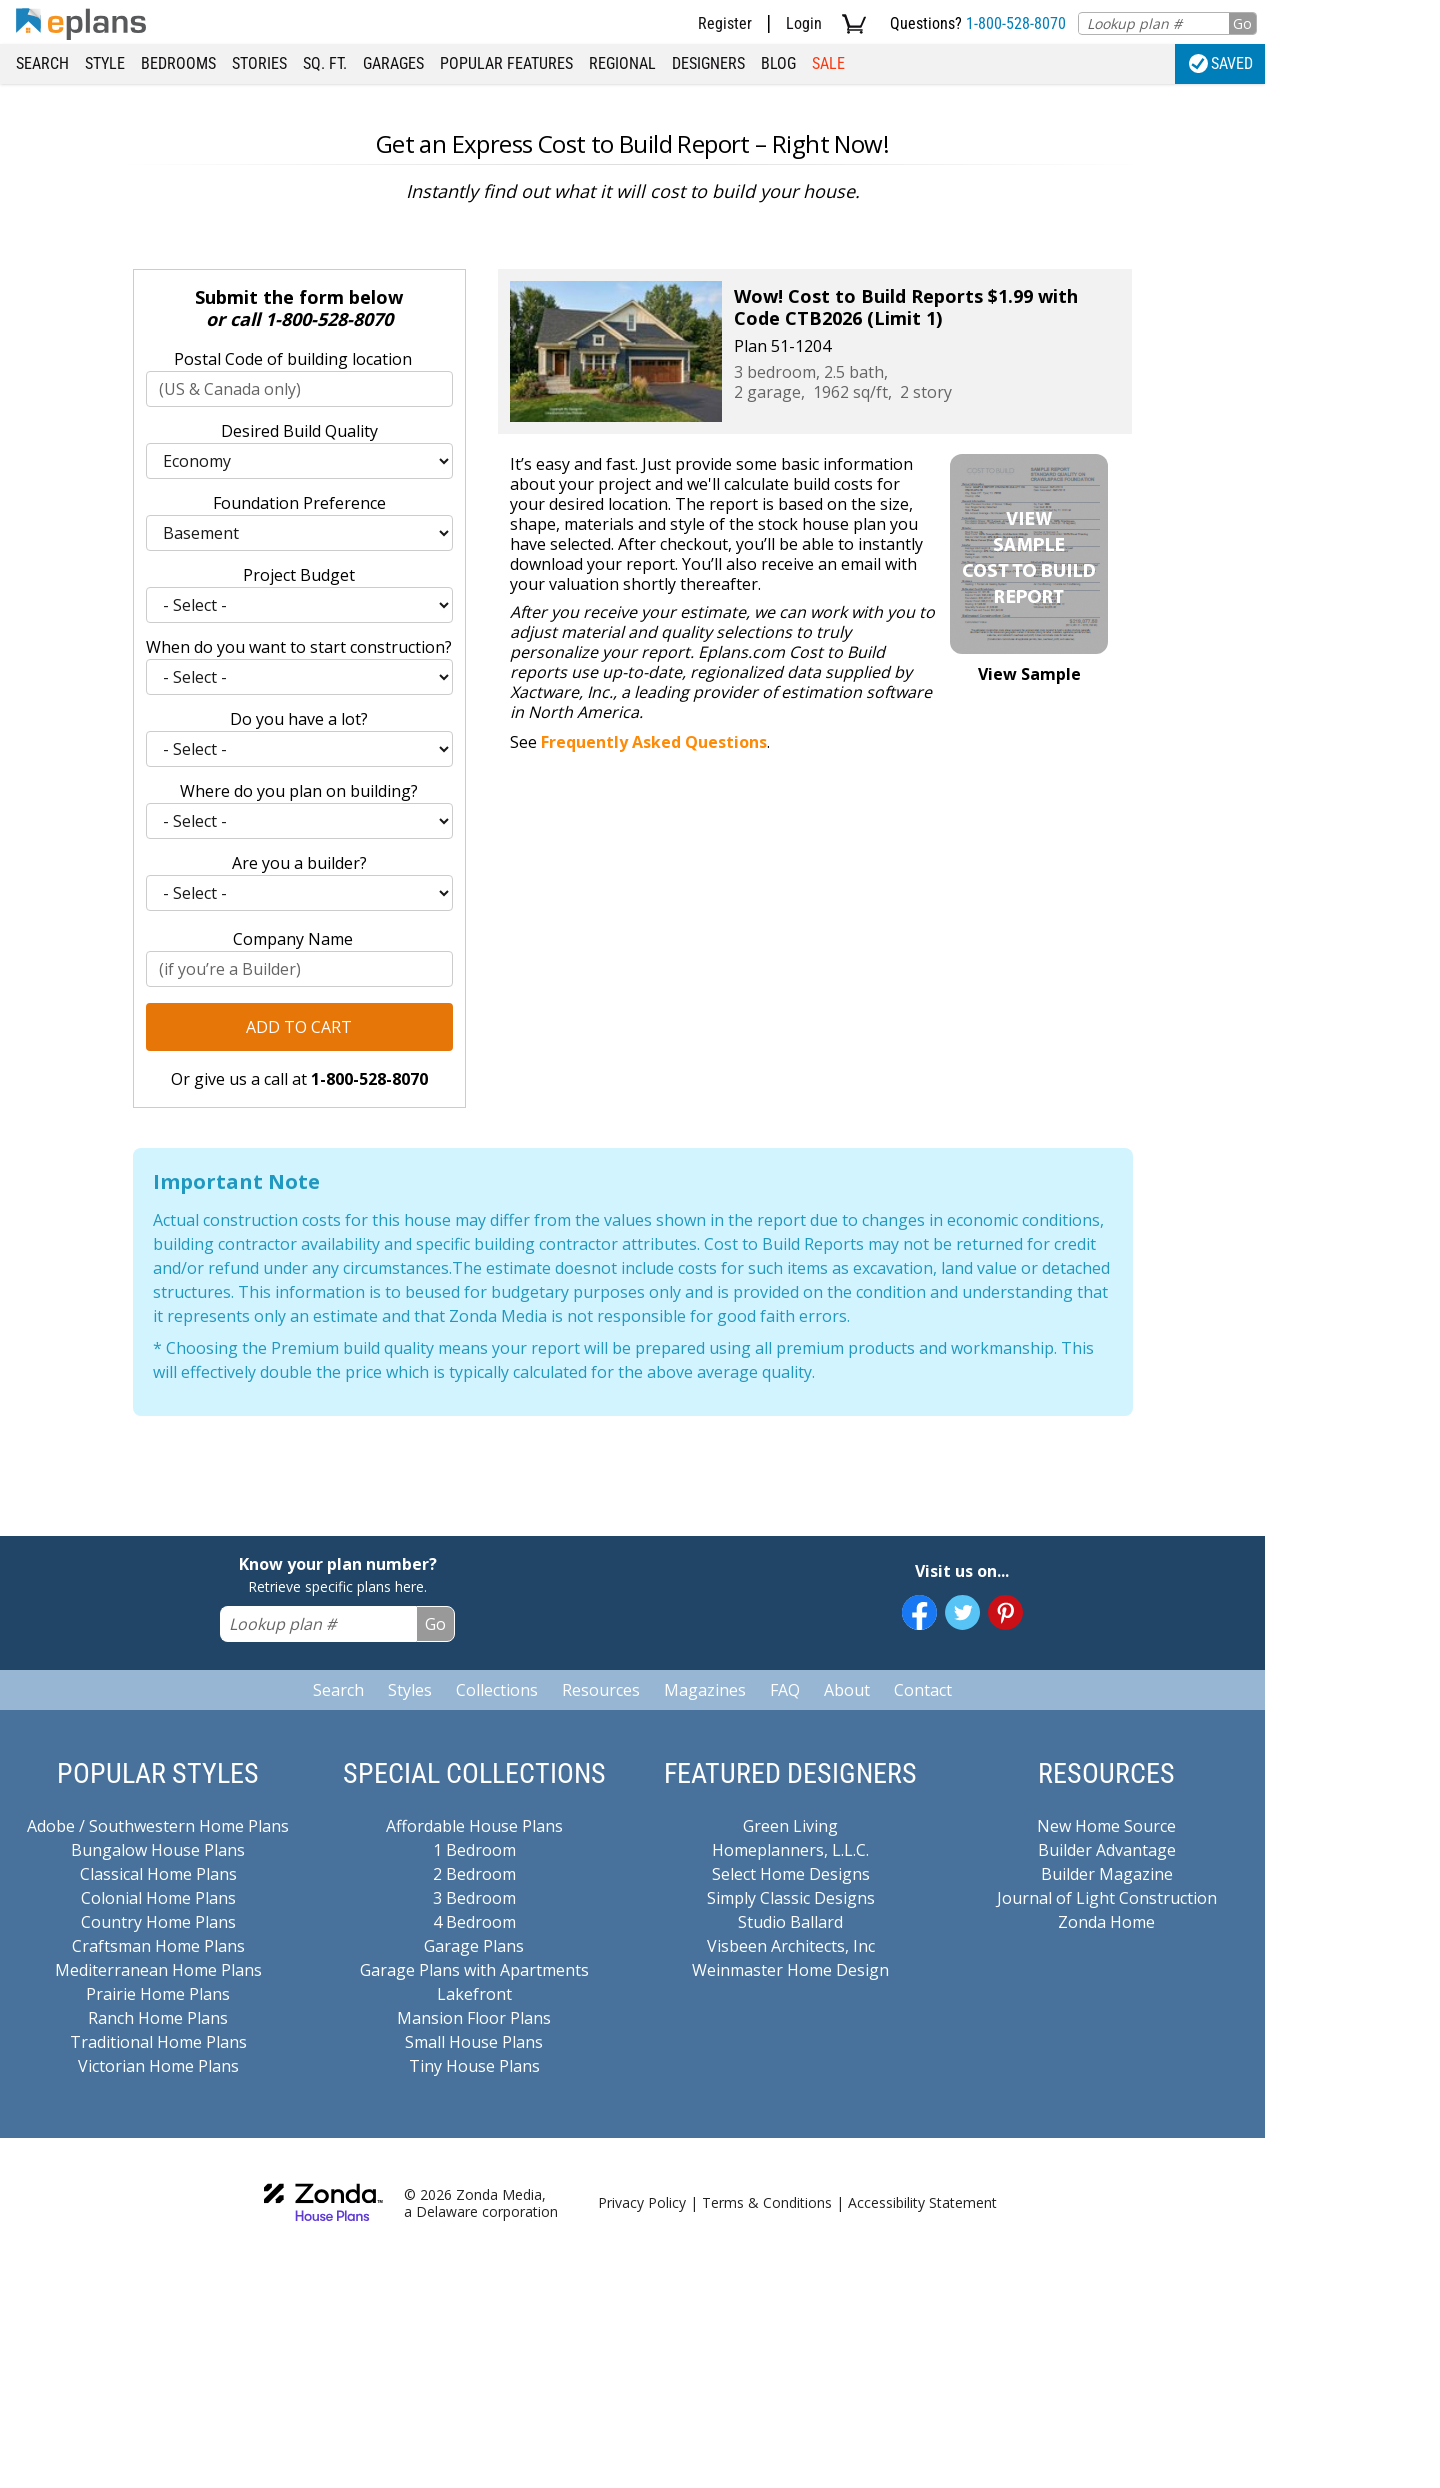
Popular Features (506, 63)
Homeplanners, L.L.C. (790, 1850)
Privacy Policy (642, 2202)
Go (1242, 23)
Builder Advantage (1107, 1850)
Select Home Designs (791, 1874)
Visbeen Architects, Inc (791, 1946)
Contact (923, 1690)
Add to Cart (299, 1027)
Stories (259, 63)
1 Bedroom (474, 1850)
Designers (708, 63)
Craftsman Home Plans (158, 1946)
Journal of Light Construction (1107, 1898)
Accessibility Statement (922, 2202)
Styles (410, 1690)
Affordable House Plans (474, 1826)
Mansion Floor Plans (474, 2018)
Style (105, 63)
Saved (1221, 63)
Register (725, 23)
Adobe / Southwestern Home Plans (158, 1826)
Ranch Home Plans (158, 2018)
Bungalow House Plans (158, 1850)
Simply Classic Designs (791, 1898)
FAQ (785, 1690)
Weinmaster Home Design (790, 1970)
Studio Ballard (790, 1922)
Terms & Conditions (767, 2202)
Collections (497, 1690)
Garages (393, 63)
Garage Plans (474, 1946)
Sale (828, 63)
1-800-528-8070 (1016, 23)
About (847, 1690)
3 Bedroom (474, 1898)
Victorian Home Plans (158, 2066)
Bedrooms (178, 63)
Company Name (293, 939)
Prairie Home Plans (158, 1994)
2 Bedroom (474, 1874)
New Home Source (1106, 1826)
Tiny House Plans (474, 2066)
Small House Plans (474, 2042)
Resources (601, 1690)
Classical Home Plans (158, 1874)
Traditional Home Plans (158, 2042)
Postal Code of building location (293, 359)
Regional (622, 63)
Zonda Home (1106, 1922)
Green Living (790, 1826)
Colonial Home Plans (158, 1898)
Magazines (705, 1690)
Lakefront (474, 1994)
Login (804, 23)
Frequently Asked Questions (654, 742)
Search (42, 63)
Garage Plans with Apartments (474, 1970)
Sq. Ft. (325, 63)
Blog (778, 63)
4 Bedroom (474, 1922)
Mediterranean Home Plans (158, 1970)
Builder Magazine (1107, 1874)
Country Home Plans (158, 1922)
